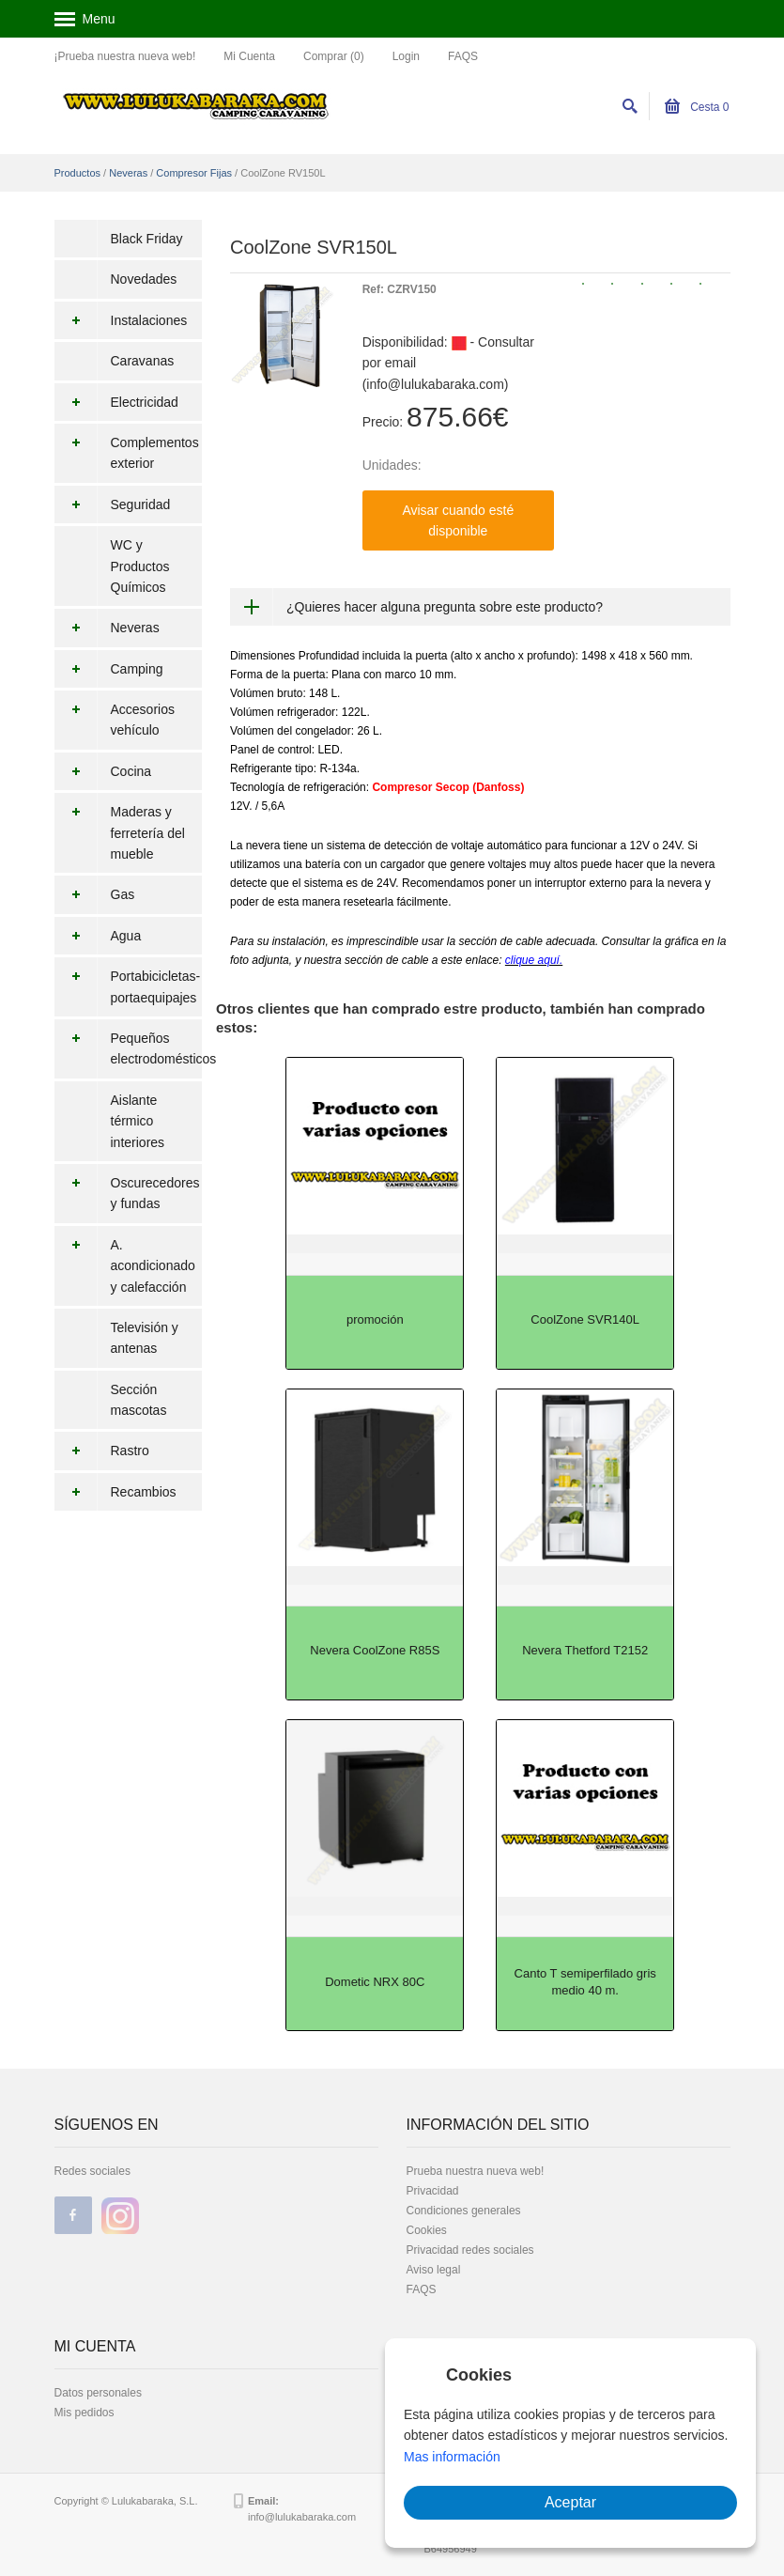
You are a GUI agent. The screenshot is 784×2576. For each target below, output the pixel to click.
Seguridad (112, 504)
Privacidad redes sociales (470, 2250)
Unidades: (392, 465)
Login (406, 56)
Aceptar (570, 2502)
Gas (94, 894)
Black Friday (147, 238)
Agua (98, 935)
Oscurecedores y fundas (127, 1193)
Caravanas (143, 360)
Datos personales (98, 2392)
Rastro (101, 1450)
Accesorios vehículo (114, 720)
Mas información (452, 2456)
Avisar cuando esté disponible (458, 520)
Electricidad (116, 402)
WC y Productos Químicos (140, 566)
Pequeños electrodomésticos (128, 1049)
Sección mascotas (139, 1400)
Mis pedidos (84, 2412)
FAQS (463, 56)
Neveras (128, 172)
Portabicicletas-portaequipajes (127, 986)
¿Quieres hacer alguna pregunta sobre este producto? (444, 606)
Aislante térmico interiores (138, 1121)
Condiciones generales (464, 2210)
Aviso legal (434, 2269)
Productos (77, 172)
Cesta (697, 107)
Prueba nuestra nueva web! (476, 2171)
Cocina (103, 771)
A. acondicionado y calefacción (124, 1266)
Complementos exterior (126, 453)
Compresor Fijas (194, 172)
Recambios (115, 1492)
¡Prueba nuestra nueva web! (125, 56)
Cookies (427, 2230)
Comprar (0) (333, 56)
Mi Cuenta (249, 56)
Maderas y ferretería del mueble (119, 833)
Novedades (144, 279)
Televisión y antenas (144, 1338)
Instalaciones (121, 320)
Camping (108, 669)
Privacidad (433, 2190)
